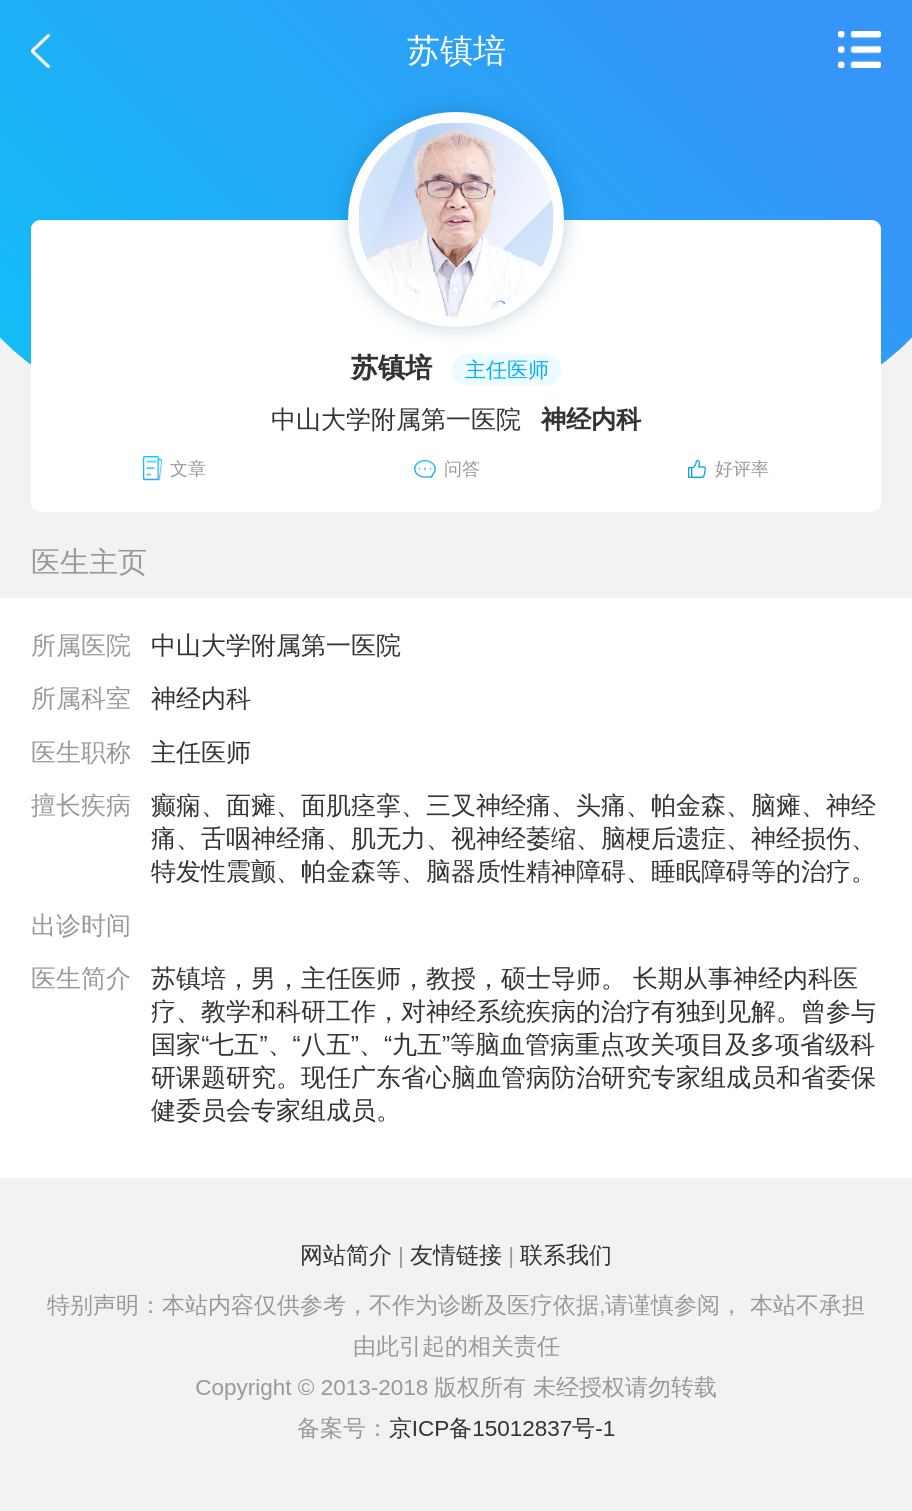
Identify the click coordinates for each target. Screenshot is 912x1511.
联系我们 (566, 1255)
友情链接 (456, 1255)
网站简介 (346, 1255)
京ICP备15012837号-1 (502, 1428)
